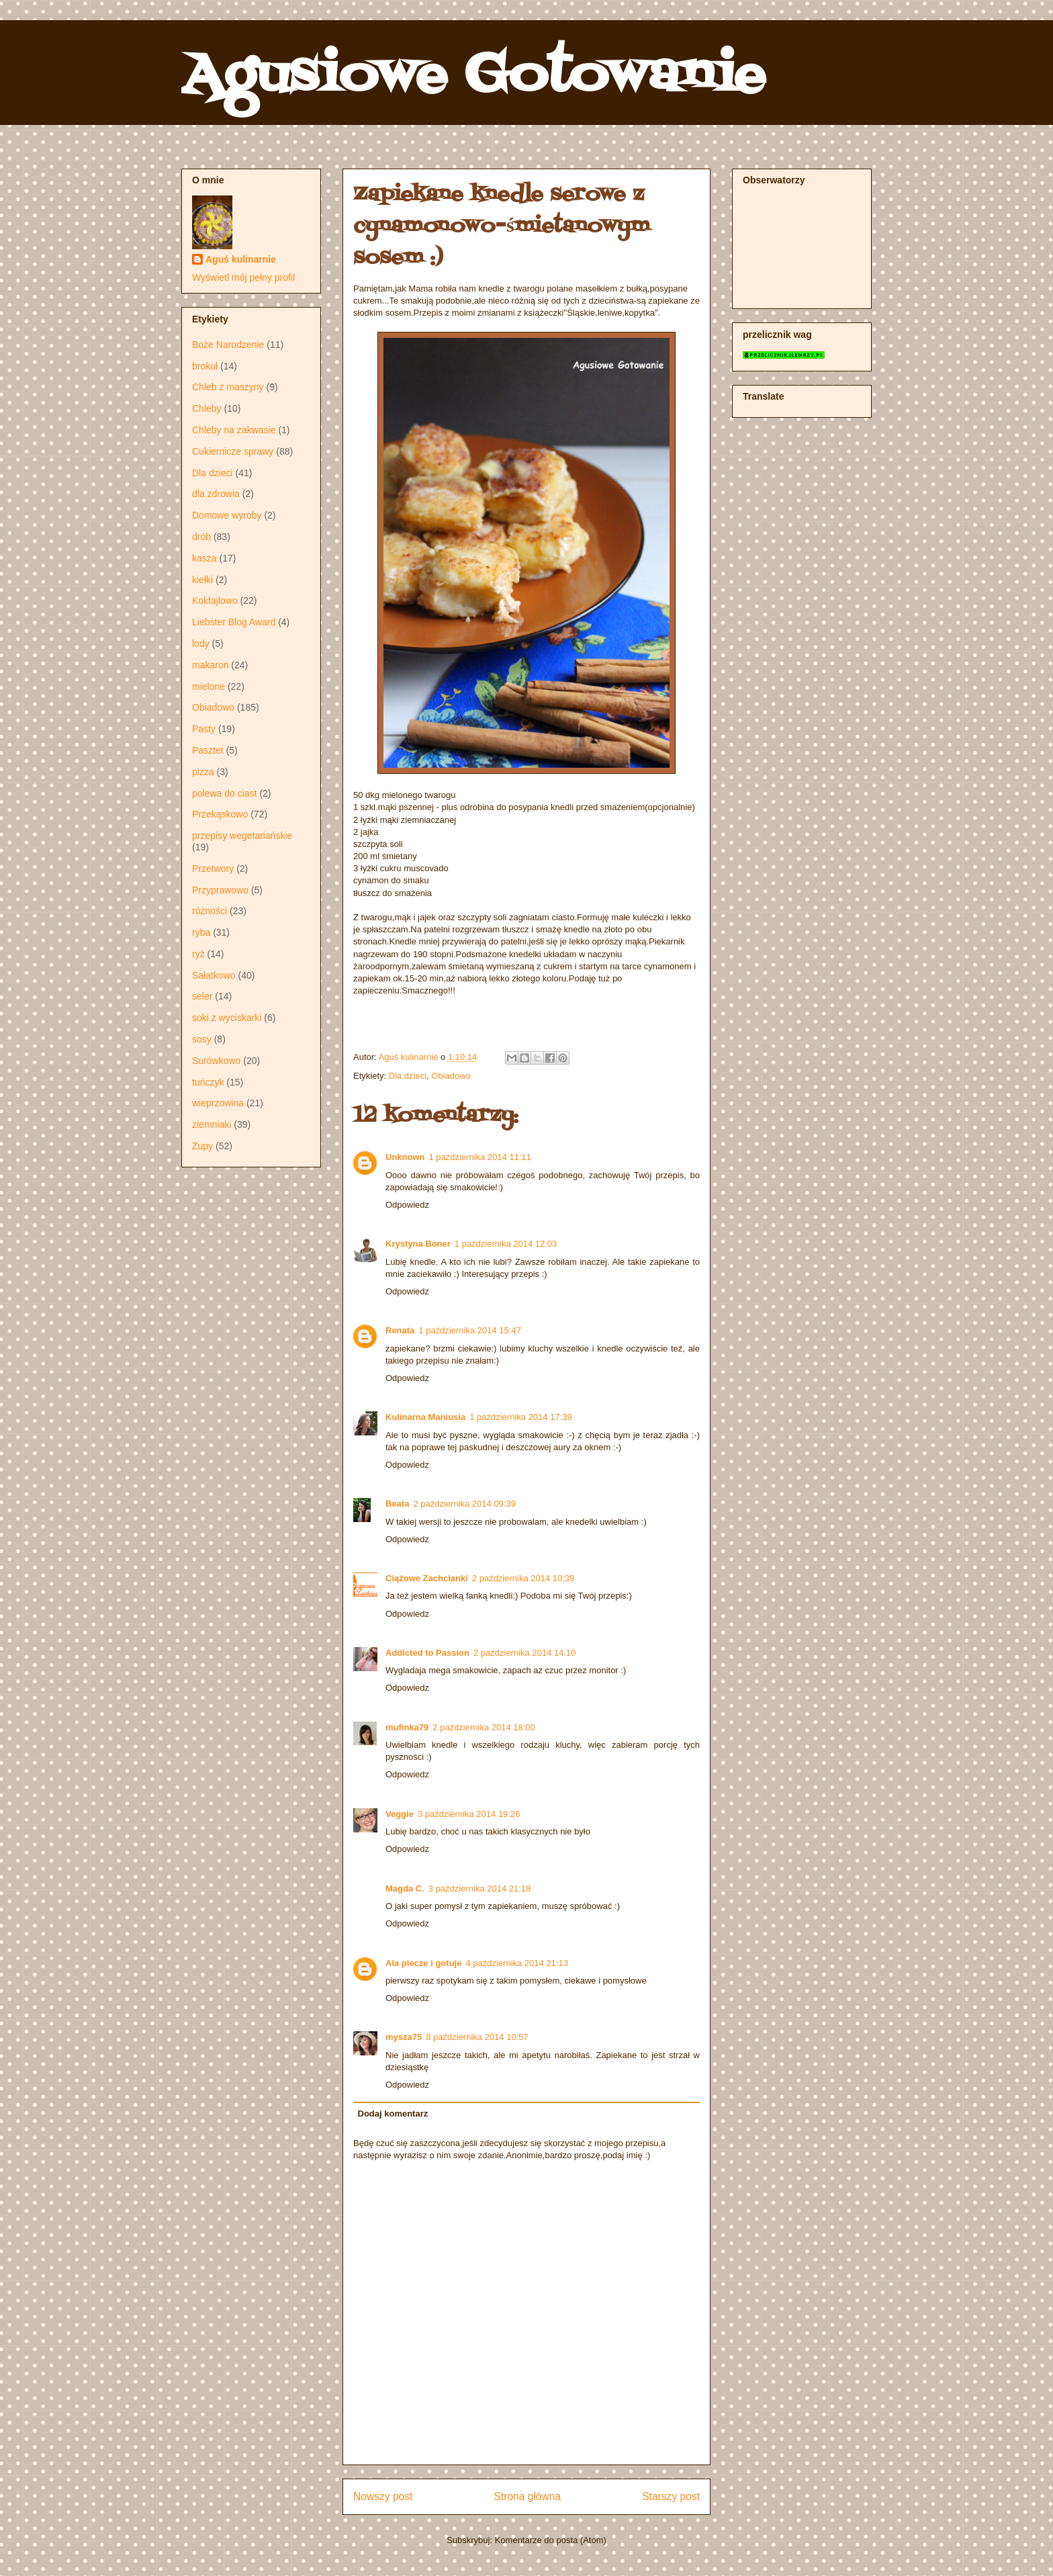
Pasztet (208, 750)
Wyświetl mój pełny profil (243, 277)
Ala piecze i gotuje (423, 1963)
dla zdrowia (216, 493)
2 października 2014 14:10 (524, 1653)
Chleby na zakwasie (234, 430)
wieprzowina (218, 1103)
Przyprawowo (220, 890)
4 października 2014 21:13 (516, 1963)
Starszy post (671, 2496)
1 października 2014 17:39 (520, 1417)
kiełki (202, 579)
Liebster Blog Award (233, 622)
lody (201, 643)
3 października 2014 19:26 (469, 1814)
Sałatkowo (214, 975)
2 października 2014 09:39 (464, 1504)
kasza (204, 558)
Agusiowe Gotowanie (473, 77)
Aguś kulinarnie (240, 259)
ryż (198, 953)
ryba (201, 932)
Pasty (204, 728)
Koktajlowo (215, 600)
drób (201, 536)
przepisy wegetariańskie (242, 835)
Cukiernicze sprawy (232, 451)
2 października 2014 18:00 (483, 1727)
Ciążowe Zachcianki (426, 1578)
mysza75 (403, 2037)
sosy (202, 1039)
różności (209, 910)
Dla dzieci (407, 1076)
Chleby (207, 408)
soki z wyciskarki (226, 1017)
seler (202, 996)
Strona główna (527, 2496)
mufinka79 (406, 1727)
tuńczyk (208, 1082)
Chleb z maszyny (228, 387)
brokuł (205, 366)
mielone (208, 686)
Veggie (399, 1814)
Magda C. (404, 1888)
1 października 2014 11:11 (480, 1157)
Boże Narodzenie (228, 344)
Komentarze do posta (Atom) (550, 2540)
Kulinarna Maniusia (425, 1417)
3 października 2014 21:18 (479, 1888)
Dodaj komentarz (393, 2113)
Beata (397, 1504)
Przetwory (213, 868)
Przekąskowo (220, 814)
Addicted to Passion (427, 1653)
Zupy (202, 1146)
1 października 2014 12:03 (506, 1244)
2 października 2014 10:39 (523, 1578)
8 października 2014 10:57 (477, 2037)
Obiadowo (451, 1076)
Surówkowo (216, 1060)
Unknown (405, 1157)
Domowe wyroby (226, 515)
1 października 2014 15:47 (469, 1330)
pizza (203, 771)
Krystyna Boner (418, 1244)
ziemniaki (211, 1124)
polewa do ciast (224, 793)
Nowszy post (382, 2496)
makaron (210, 665)
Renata (399, 1330)
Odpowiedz (407, 1205)
